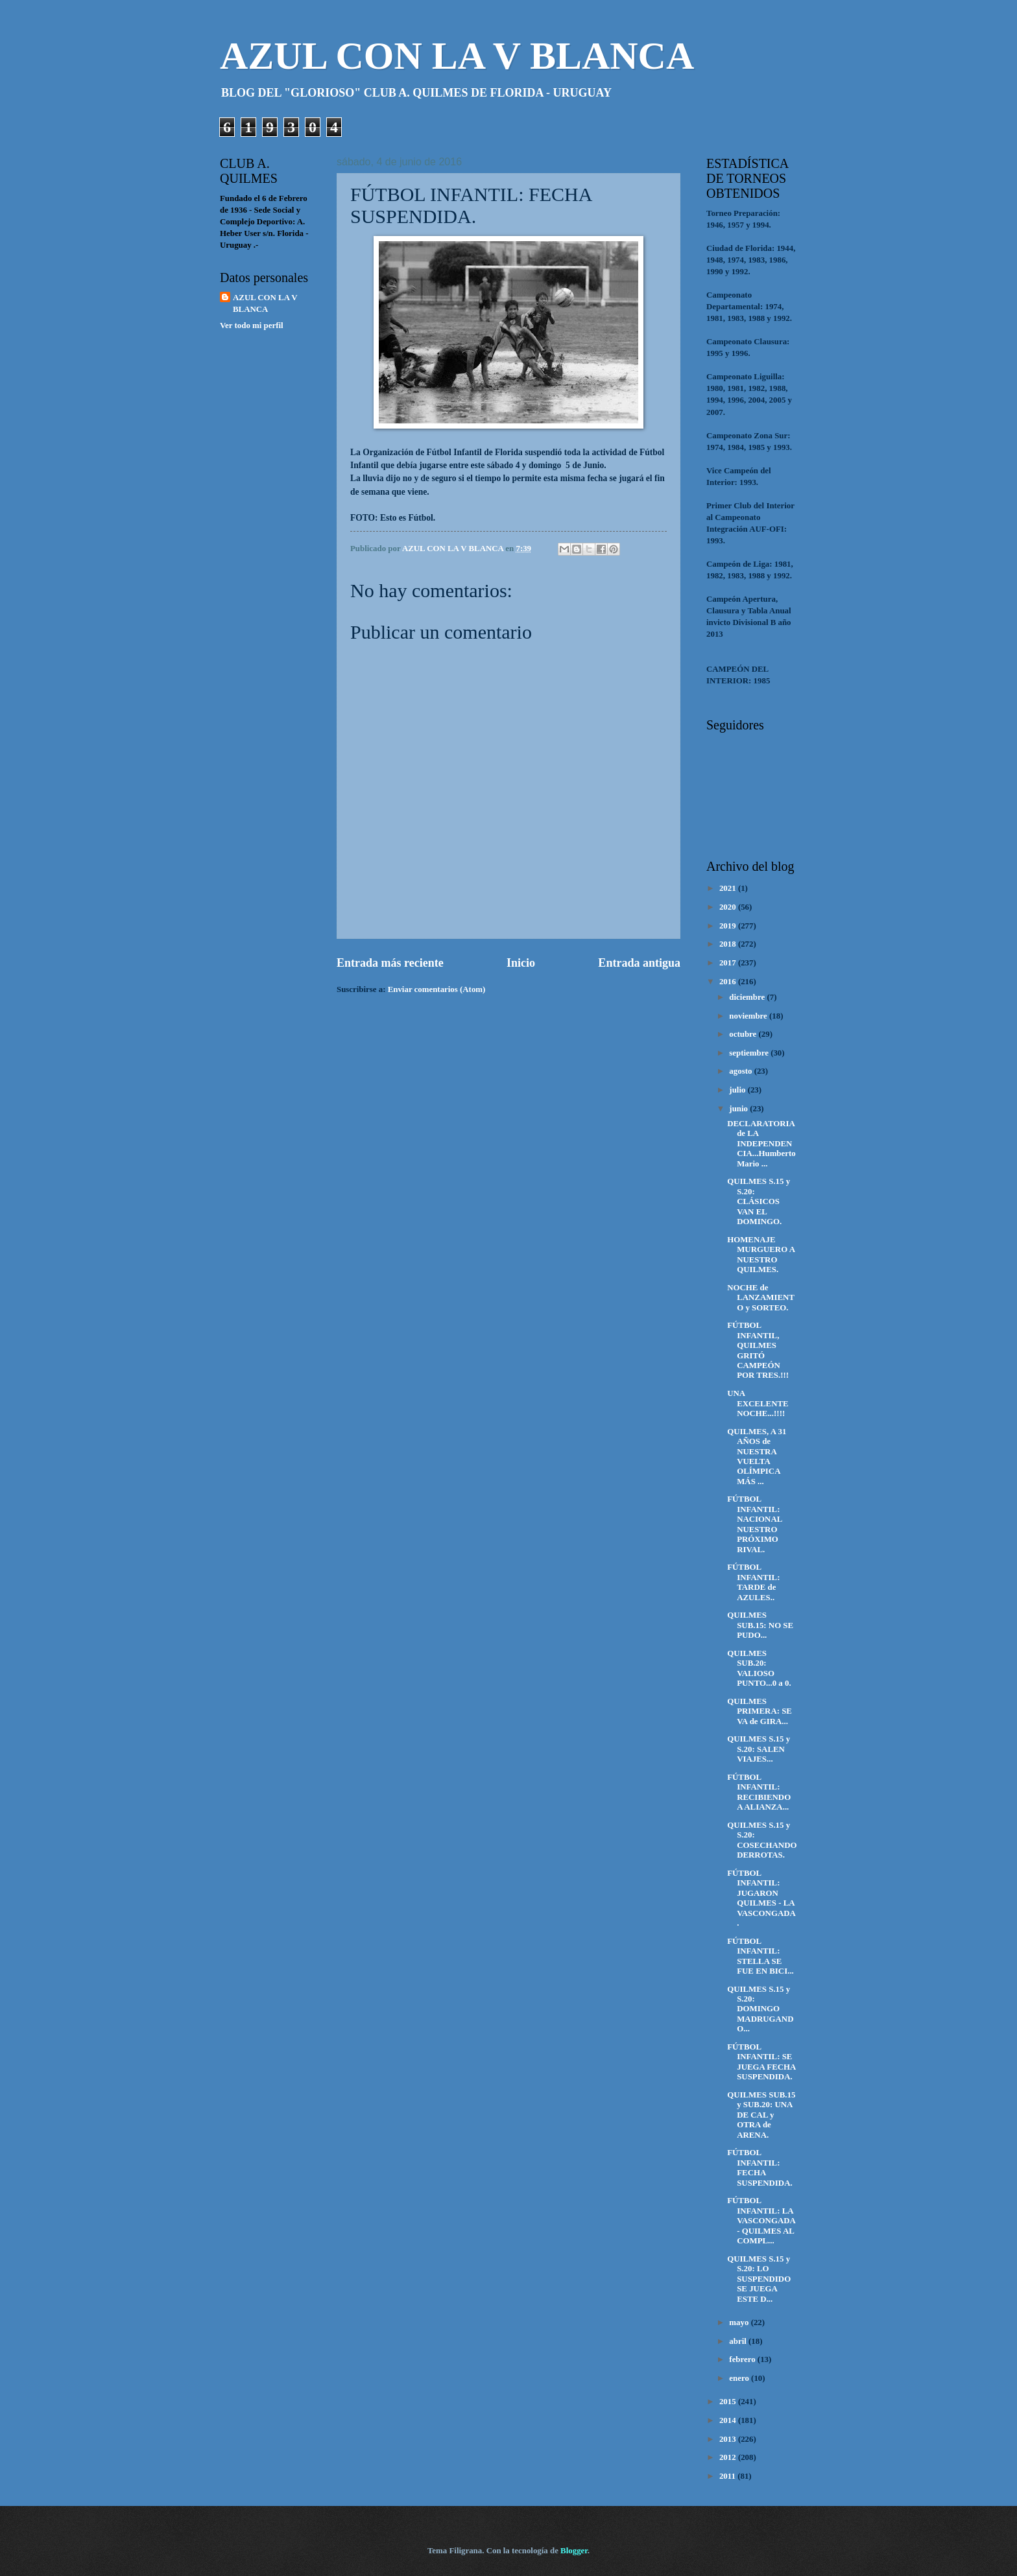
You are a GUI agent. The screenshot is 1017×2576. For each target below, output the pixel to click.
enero (740, 2378)
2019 (728, 925)
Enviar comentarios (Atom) (437, 989)
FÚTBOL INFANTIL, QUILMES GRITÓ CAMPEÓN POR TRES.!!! (758, 1350)
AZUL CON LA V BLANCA (457, 55)
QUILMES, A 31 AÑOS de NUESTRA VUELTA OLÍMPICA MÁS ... (756, 1456)
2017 (728, 962)
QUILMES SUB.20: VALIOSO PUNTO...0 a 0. (759, 1668)
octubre (743, 1034)
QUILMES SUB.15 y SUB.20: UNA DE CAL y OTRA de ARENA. (761, 2115)
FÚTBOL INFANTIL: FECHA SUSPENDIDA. (760, 2167)
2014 (728, 2420)
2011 (728, 2476)
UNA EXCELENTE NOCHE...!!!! (757, 1403)
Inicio (521, 962)
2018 (728, 944)
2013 (728, 2439)
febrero (743, 2359)
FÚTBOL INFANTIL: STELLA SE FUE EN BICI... (760, 1956)
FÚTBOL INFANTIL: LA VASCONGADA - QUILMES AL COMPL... (761, 2220)
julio (738, 1089)
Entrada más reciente (390, 962)
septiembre (750, 1053)
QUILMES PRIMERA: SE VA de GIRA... (759, 1711)
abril (738, 2341)
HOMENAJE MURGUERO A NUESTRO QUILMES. (761, 1254)
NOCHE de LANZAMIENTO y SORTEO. (761, 1297)
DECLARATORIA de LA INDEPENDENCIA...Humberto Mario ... (761, 1143)
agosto (741, 1071)
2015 (728, 2401)
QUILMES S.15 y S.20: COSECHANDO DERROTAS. (761, 1840)
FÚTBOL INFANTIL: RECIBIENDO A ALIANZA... (759, 1792)
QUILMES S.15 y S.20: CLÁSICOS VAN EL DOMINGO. (758, 1201)
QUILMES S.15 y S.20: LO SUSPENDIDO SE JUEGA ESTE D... (759, 2279)
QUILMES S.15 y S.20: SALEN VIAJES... (758, 1749)
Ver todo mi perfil (251, 325)
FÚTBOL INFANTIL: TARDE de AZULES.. (753, 1582)
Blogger (574, 2550)
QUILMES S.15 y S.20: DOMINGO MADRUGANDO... (760, 2009)
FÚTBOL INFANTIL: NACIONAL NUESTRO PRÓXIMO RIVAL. (754, 1524)
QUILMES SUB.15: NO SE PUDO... (760, 1625)
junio (739, 1108)
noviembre (749, 1016)
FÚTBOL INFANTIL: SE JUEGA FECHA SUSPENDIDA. (761, 2061)
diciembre (748, 997)
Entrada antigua (639, 962)
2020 (728, 907)
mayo (739, 2322)
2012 (728, 2457)
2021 (728, 888)
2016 (728, 981)
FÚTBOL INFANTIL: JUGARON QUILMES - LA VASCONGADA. (761, 1898)
